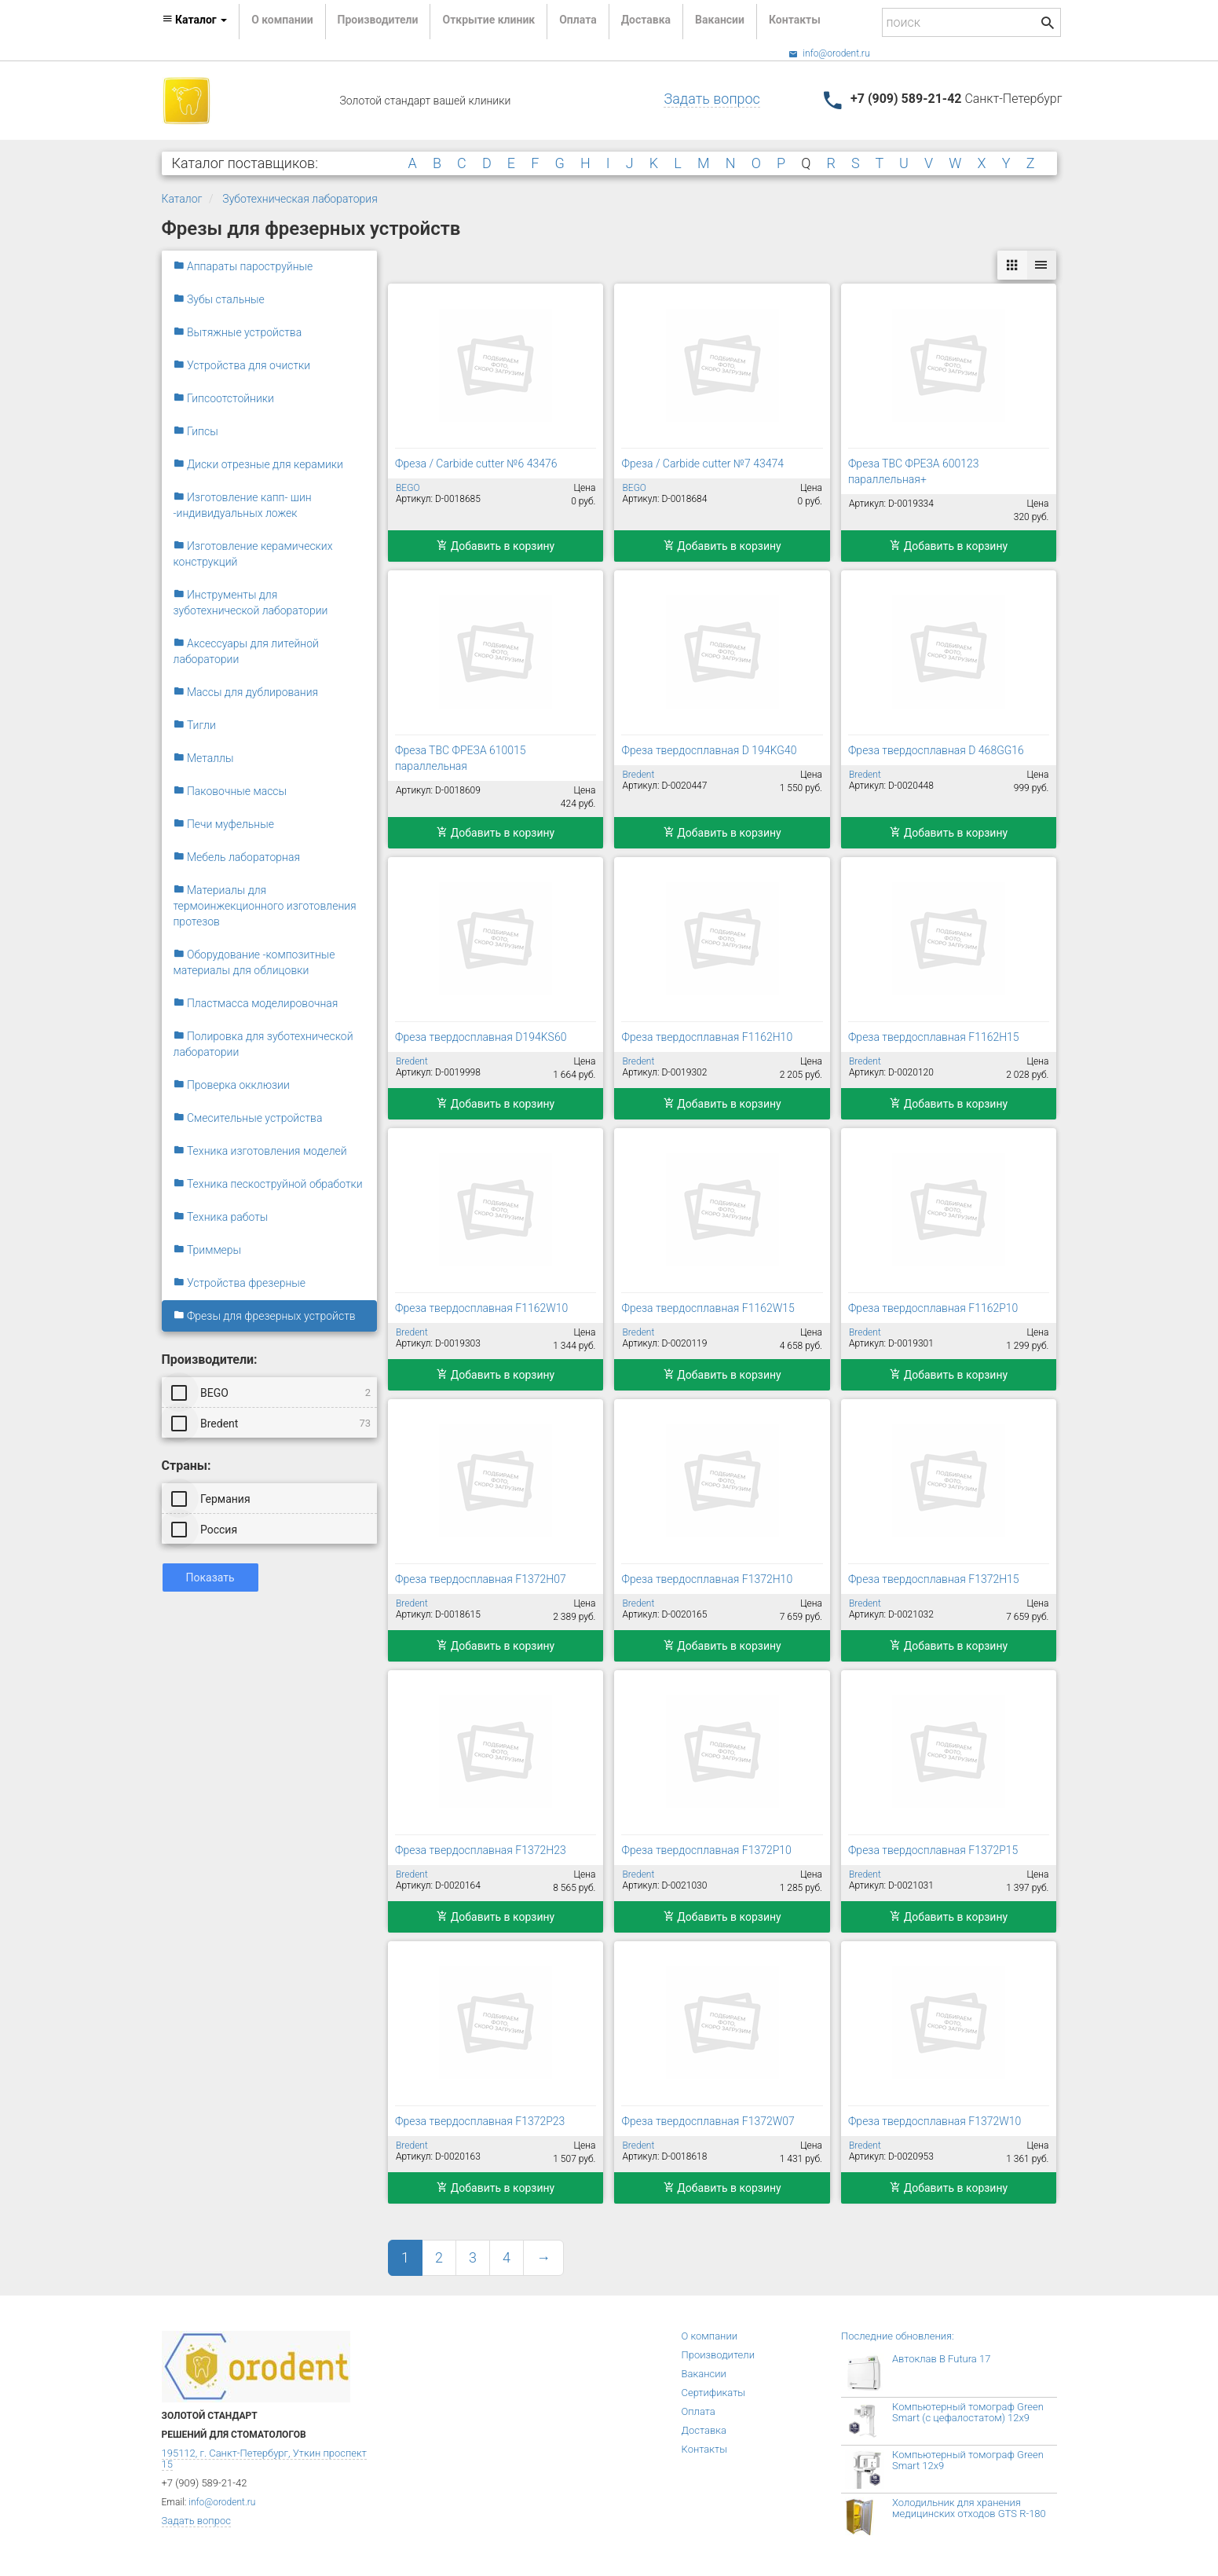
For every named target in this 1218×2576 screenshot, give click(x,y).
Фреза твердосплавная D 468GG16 (936, 750)
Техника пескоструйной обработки (268, 1184)
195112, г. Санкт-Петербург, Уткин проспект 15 (264, 2458)
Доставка (646, 19)
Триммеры (208, 1250)
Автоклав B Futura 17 (941, 2359)
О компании (282, 19)
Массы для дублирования (246, 692)
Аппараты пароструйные (243, 266)
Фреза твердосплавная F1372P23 (480, 2121)
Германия (212, 1498)
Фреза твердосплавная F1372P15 (933, 1850)
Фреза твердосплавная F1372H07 (480, 1579)
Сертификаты (714, 2392)
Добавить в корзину (495, 546)
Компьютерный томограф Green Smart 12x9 (968, 2460)
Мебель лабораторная (237, 857)
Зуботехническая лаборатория (299, 198)
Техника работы (221, 1217)
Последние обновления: (897, 2336)
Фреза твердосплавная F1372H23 (480, 1850)
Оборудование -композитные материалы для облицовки (254, 962)
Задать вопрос (711, 98)
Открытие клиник (488, 19)
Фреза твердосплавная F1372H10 (706, 1579)
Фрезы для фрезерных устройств (265, 1316)
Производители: (210, 1359)
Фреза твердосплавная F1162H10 (706, 1037)
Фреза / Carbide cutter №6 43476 (476, 463)
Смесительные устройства (248, 1118)
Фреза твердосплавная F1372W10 (934, 2121)
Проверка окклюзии (232, 1085)
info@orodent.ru (828, 53)
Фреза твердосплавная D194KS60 (480, 1037)
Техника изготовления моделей (260, 1151)
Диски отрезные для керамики (258, 464)
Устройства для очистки (242, 365)
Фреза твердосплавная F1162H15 (933, 1037)
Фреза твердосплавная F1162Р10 (933, 1308)
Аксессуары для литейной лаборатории (246, 651)
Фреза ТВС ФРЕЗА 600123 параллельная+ (913, 471)
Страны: (186, 1465)
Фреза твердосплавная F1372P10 (706, 1850)
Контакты (795, 19)
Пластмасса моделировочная (256, 1003)
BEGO (272, 1392)
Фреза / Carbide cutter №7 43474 (702, 463)
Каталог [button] (195, 19)
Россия (206, 1529)
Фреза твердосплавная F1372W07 (707, 2121)
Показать (210, 1577)
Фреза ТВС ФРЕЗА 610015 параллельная (460, 758)
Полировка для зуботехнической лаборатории (263, 1044)
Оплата (577, 19)
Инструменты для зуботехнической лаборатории (251, 602)
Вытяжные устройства (238, 332)
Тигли (195, 725)
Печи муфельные (224, 824)
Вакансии (719, 19)
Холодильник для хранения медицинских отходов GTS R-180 (969, 2508)
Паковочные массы (230, 791)
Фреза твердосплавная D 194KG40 (708, 750)
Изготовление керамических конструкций (253, 554)
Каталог (182, 198)
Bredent (272, 1423)
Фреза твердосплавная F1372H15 (933, 1579)
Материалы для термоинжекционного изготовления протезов (265, 906)
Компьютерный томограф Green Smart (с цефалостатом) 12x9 (968, 2412)
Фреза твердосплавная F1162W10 (481, 1308)
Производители (378, 19)
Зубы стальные (219, 299)
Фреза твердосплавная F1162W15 (707, 1308)
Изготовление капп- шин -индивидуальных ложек (243, 505)
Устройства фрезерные (240, 1283)
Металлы (204, 758)
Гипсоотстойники (224, 398)
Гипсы (196, 431)
